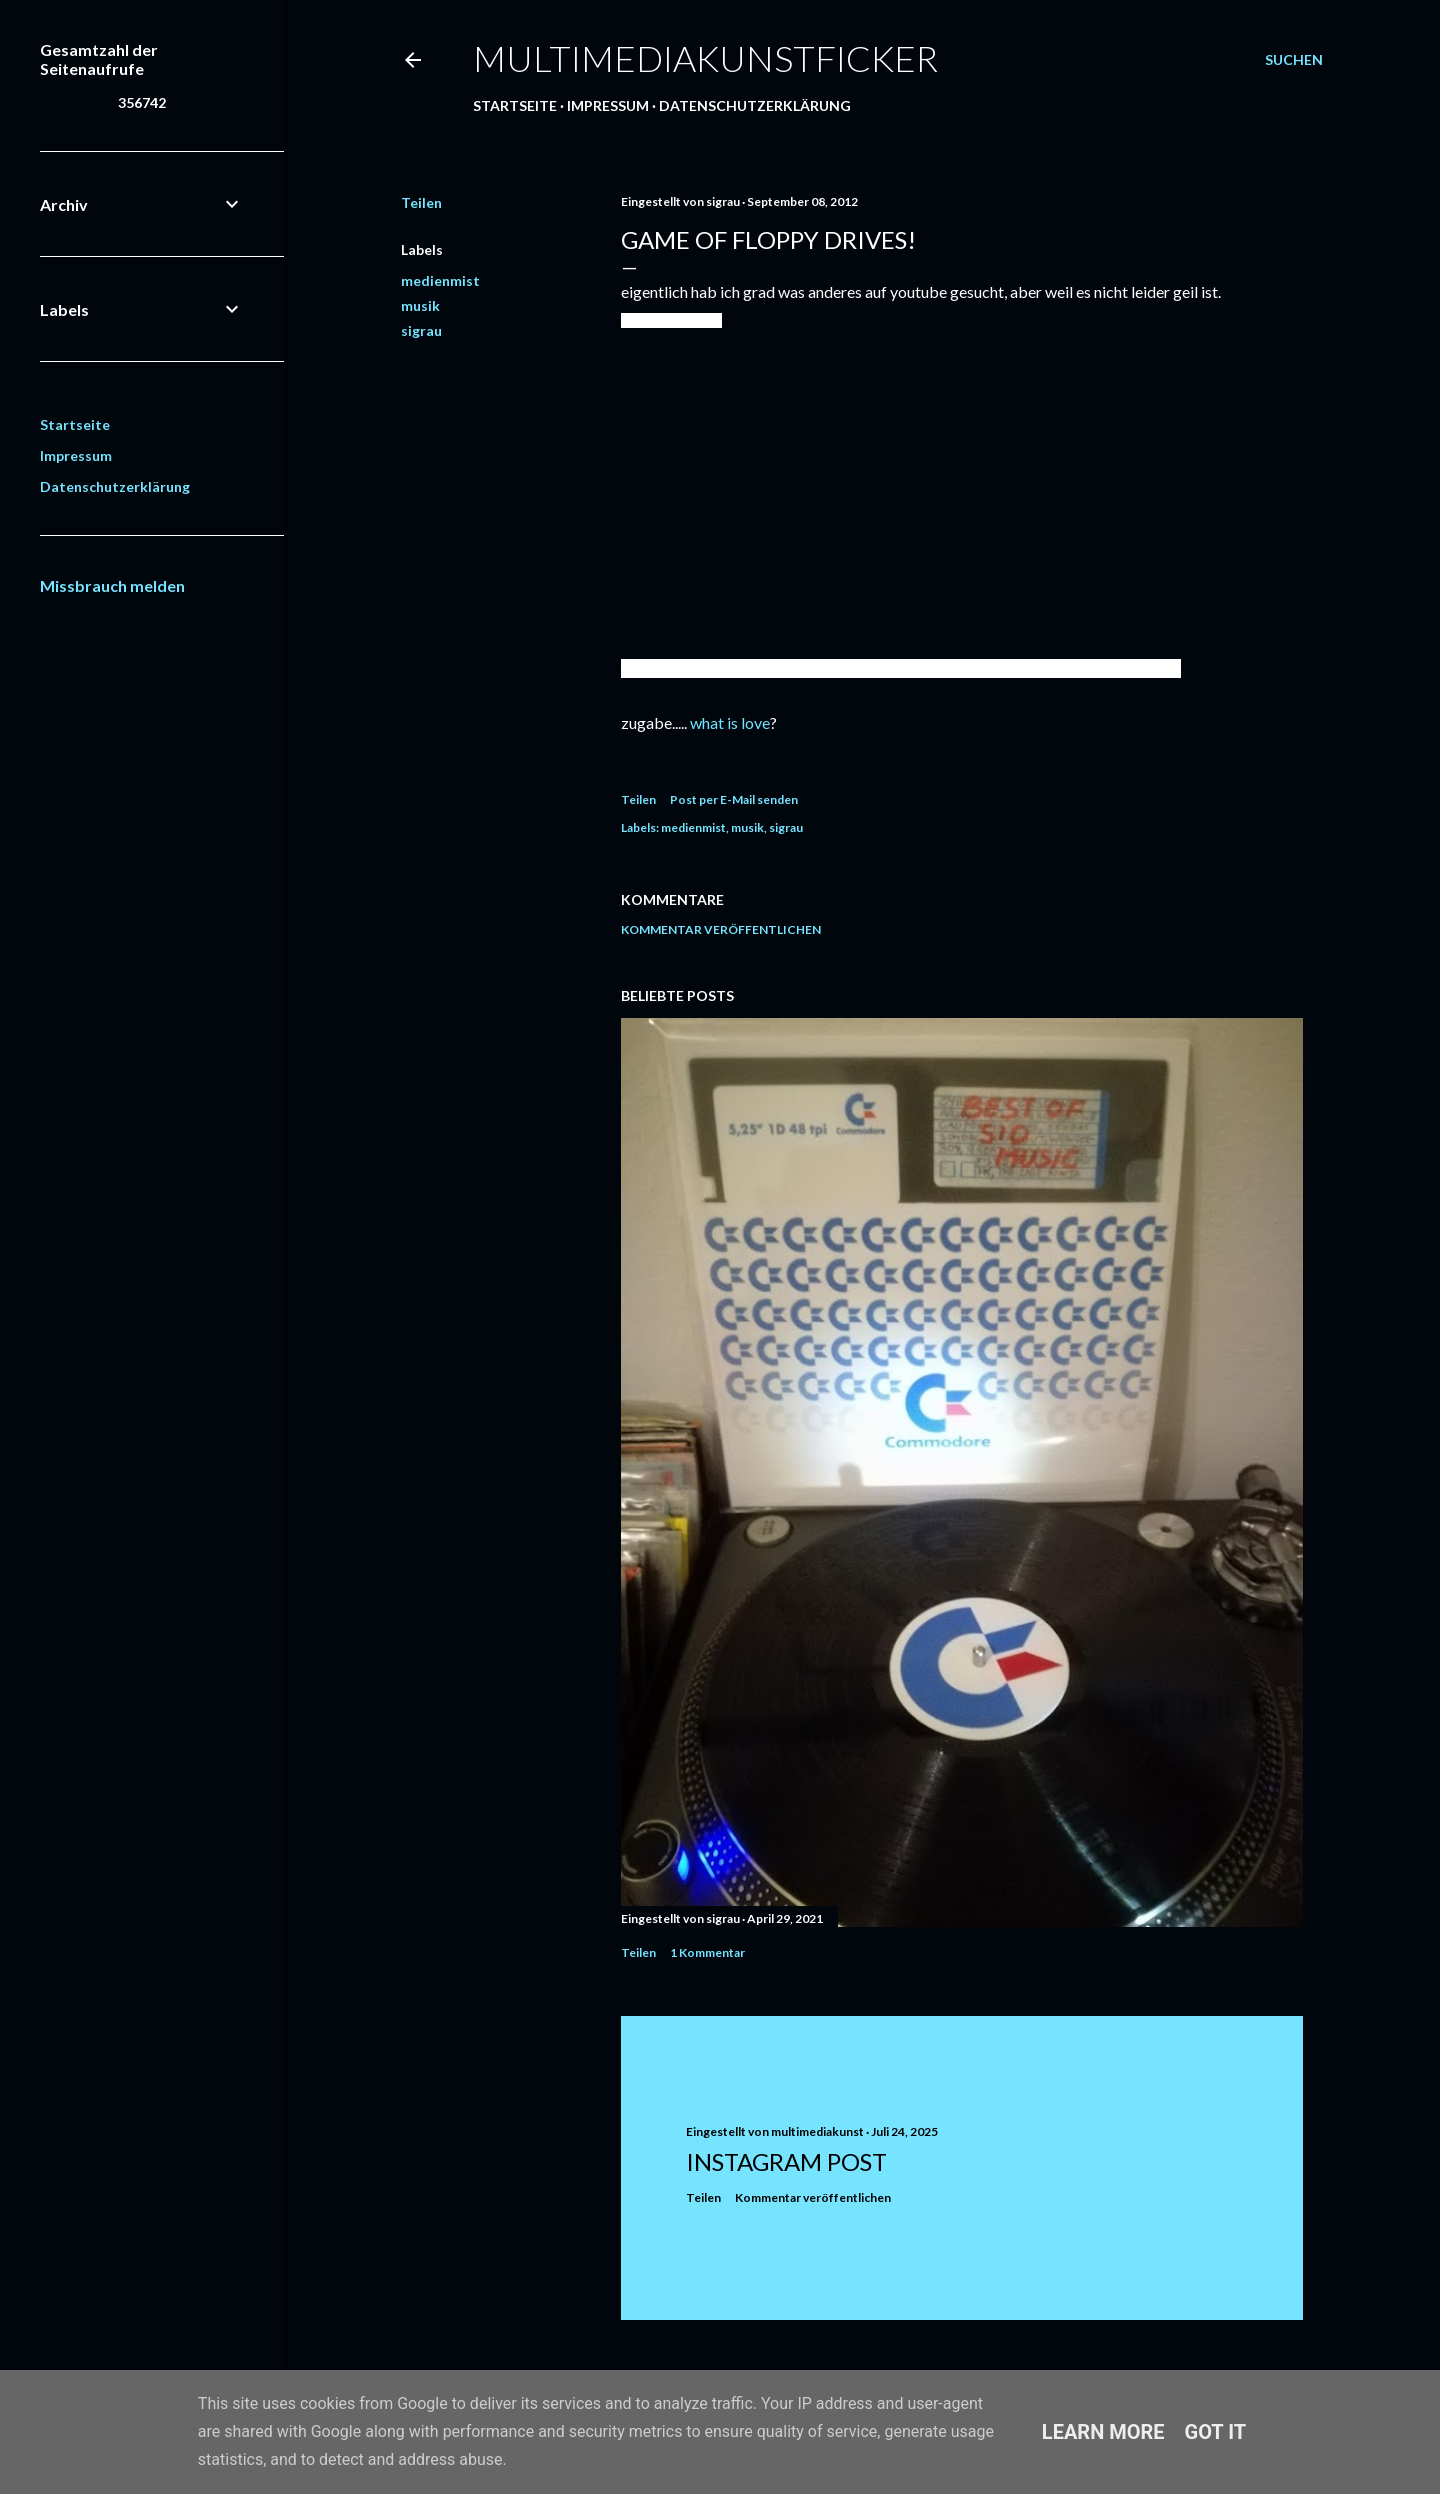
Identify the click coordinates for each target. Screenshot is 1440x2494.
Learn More (1103, 2432)
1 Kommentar (707, 1952)
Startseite (515, 105)
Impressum (608, 105)
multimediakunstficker (705, 58)
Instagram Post (786, 2161)
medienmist (440, 280)
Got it (1216, 2432)
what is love (730, 722)
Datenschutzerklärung (755, 105)
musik (420, 305)
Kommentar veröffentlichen (721, 929)
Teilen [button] (421, 202)
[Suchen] (1294, 60)
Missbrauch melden (112, 585)
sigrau (421, 330)
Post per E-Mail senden (734, 799)
